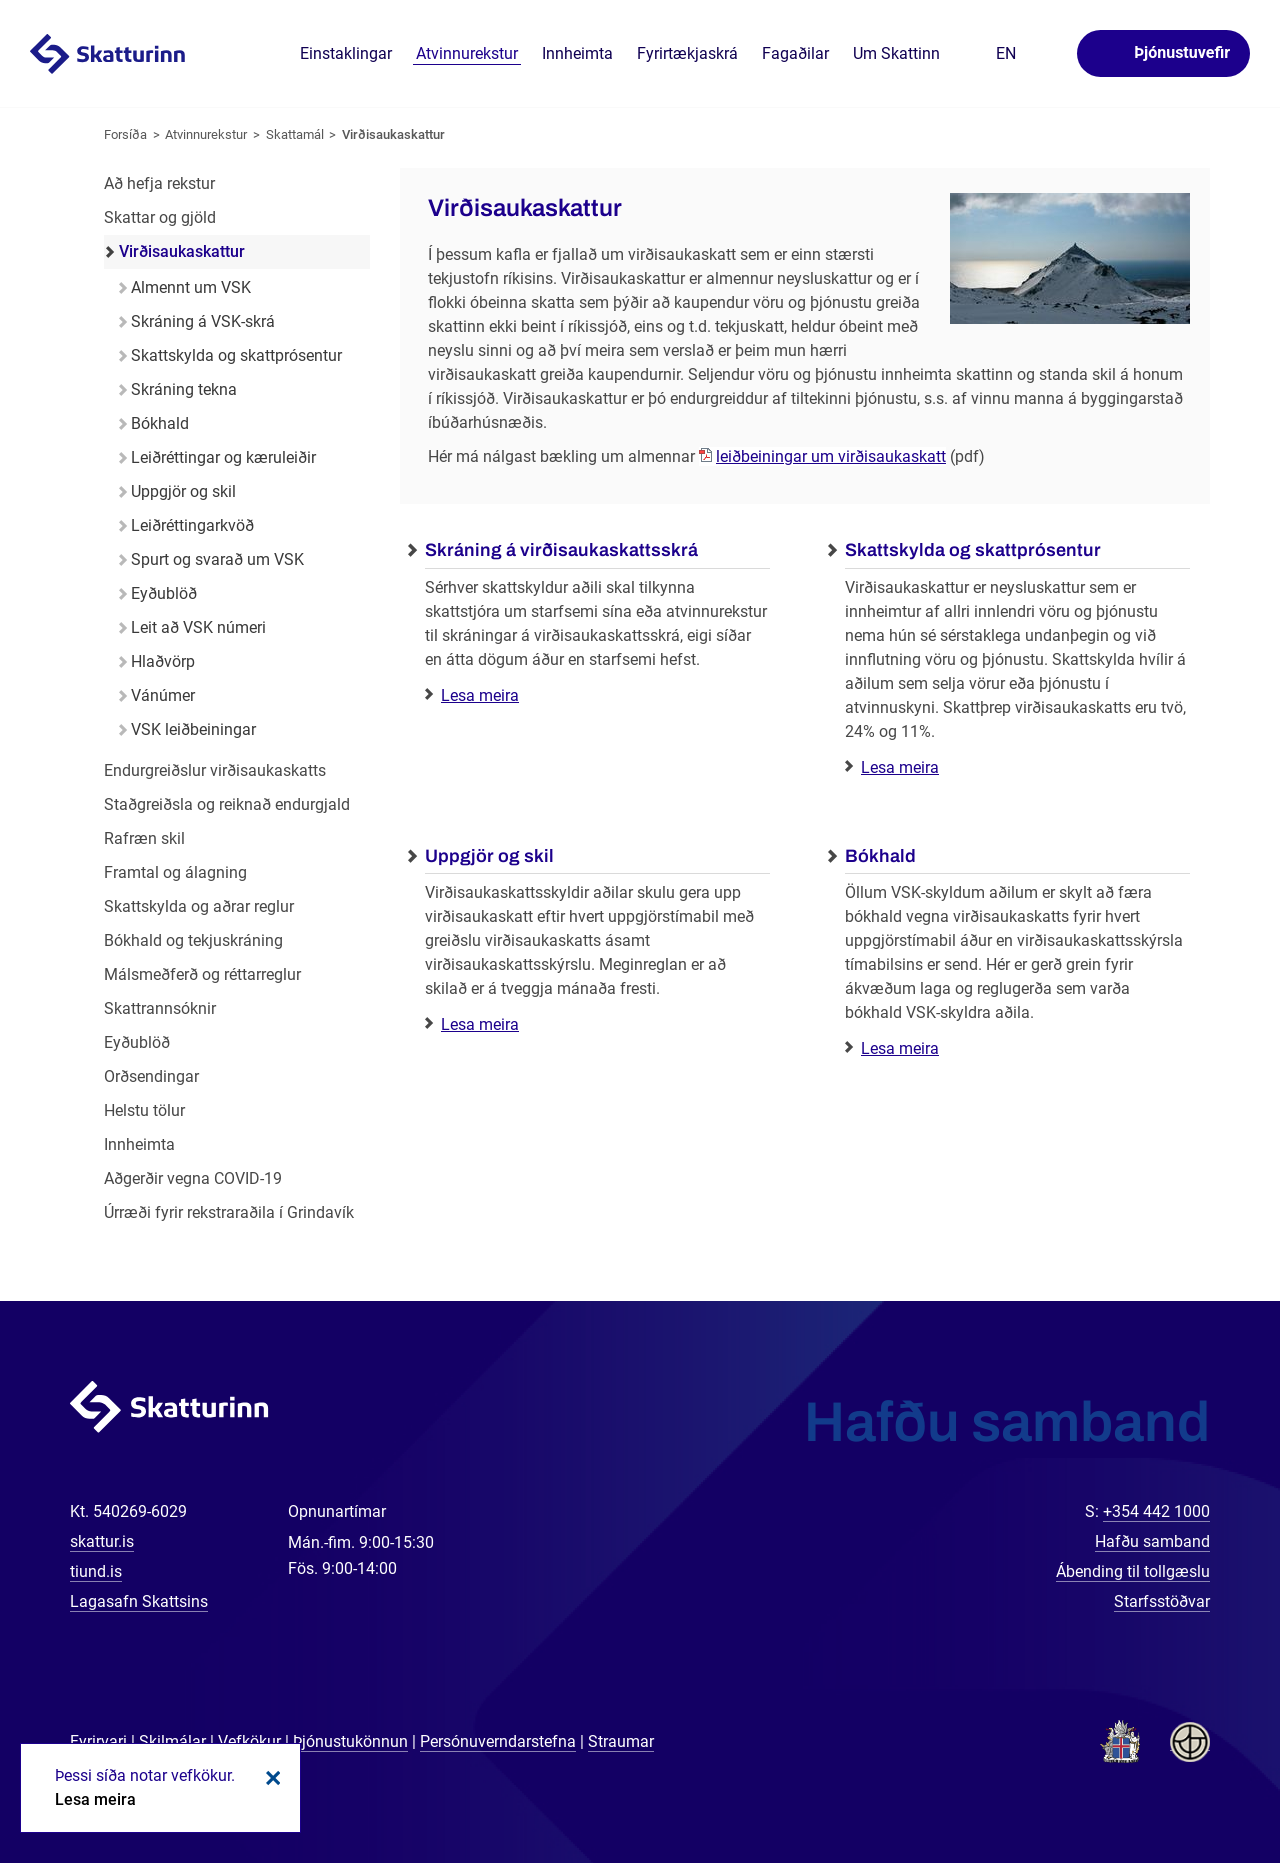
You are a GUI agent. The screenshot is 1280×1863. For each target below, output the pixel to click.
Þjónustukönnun (350, 1741)
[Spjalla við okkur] (1200, 1783)
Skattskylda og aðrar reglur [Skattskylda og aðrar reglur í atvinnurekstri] (199, 906)
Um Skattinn (896, 53)
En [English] (1006, 53)
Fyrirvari (98, 1741)
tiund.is (96, 1571)
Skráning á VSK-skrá (203, 321)
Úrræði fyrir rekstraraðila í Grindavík (229, 1212)
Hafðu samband (1152, 1541)
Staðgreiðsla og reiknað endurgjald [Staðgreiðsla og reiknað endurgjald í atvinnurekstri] (227, 804)
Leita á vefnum (1047, 54)
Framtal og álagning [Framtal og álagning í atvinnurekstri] (175, 872)
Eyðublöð (164, 593)
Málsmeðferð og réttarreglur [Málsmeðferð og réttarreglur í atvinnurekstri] (202, 974)
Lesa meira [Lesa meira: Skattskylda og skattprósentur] (900, 767)
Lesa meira (95, 1799)
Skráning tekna (184, 389)
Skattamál (295, 134)
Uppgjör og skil (183, 491)
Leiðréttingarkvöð (192, 525)
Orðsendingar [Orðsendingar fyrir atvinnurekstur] (151, 1076)
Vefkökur (249, 1741)
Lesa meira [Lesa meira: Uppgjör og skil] (480, 1024)
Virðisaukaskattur (393, 134)
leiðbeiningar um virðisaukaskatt (831, 456)
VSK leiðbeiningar (193, 729)
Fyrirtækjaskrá (687, 53)
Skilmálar (172, 1741)
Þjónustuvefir (1182, 52)
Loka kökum (270, 1778)
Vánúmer (163, 695)
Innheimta (577, 53)
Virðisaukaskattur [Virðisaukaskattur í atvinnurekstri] (182, 251)
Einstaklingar (346, 53)
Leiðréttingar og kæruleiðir (223, 457)
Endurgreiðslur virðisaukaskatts (215, 770)
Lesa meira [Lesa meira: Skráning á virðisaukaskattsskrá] (480, 695)
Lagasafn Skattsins (139, 1601)
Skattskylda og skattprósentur (236, 355)
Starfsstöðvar (1162, 1601)
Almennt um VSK (191, 287)
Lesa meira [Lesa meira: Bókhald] (900, 1048)
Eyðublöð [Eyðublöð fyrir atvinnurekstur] (137, 1042)
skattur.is (102, 1541)
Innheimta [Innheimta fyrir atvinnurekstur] (139, 1144)
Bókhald (160, 423)
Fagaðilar (795, 53)
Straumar (621, 1741)
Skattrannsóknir (160, 1008)
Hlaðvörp (163, 661)
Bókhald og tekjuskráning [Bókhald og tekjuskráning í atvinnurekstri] (193, 940)
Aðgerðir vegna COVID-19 (193, 1178)
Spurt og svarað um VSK (217, 559)
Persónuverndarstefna (498, 1741)
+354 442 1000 (1156, 1511)
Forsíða (125, 134)
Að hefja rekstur (159, 183)
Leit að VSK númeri (198, 627)
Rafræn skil (144, 838)
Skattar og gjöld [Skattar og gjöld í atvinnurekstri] (160, 217)
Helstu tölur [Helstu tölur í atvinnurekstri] (144, 1110)
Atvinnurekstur (206, 134)
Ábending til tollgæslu (1133, 1571)
